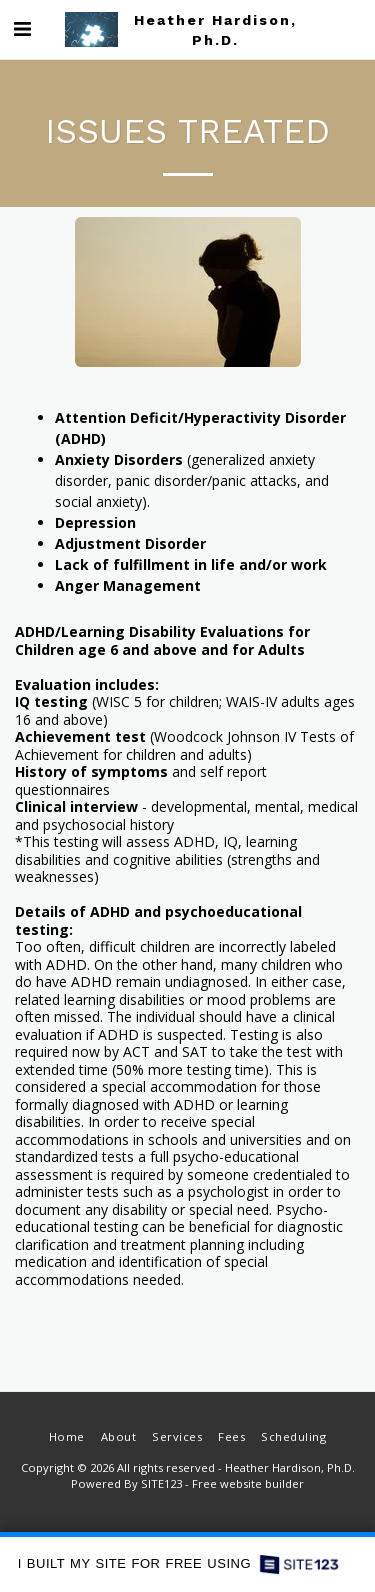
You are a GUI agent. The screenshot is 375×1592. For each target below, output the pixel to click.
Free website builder (248, 1483)
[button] (22, 28)
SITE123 (161, 1483)
